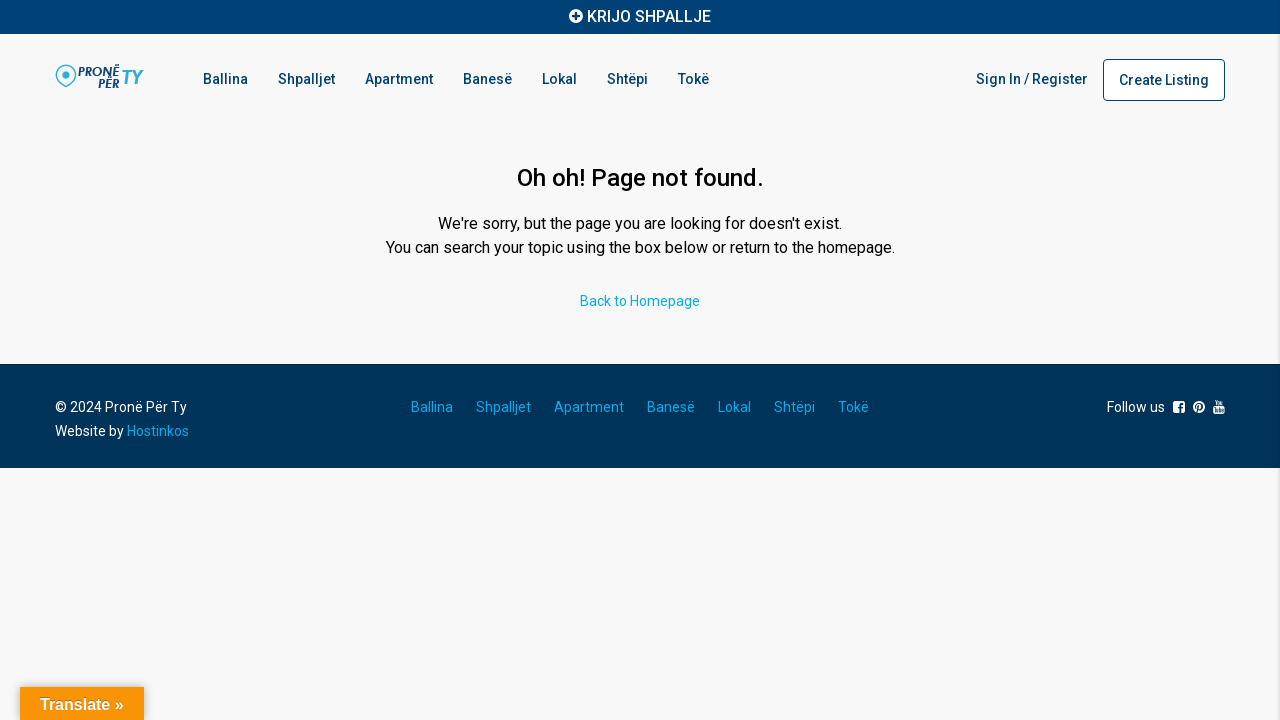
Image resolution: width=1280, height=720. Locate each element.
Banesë (487, 79)
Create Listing (1164, 80)
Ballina (225, 79)
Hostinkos (158, 431)
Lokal (559, 79)
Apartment (399, 79)
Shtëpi (627, 79)
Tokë (693, 79)
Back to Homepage (640, 301)
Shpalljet (306, 79)
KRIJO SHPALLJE (649, 16)
